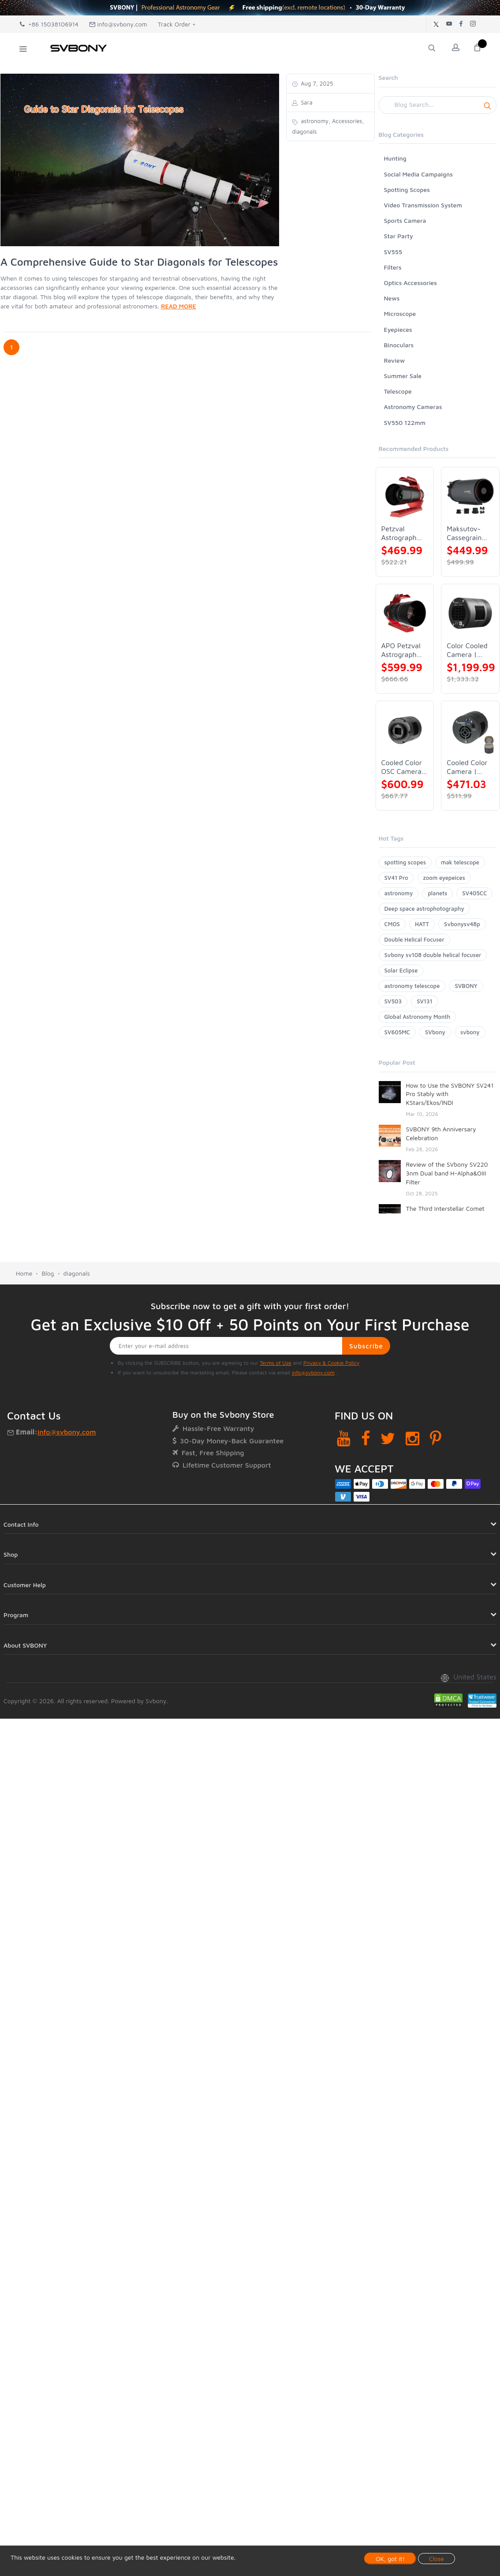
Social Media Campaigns (418, 174)
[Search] (438, 105)
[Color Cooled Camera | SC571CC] (470, 613)
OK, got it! (390, 2558)
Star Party (398, 236)
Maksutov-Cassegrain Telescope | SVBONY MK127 (465, 533)
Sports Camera (405, 220)
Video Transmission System (423, 205)
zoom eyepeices (444, 877)
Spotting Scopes (407, 189)
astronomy (398, 893)
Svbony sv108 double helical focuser (432, 954)
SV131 (425, 1001)
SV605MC (397, 1032)
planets (437, 893)
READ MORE (178, 306)
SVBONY (466, 985)
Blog (47, 1273)
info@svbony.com (118, 24)
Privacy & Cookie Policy (331, 1362)
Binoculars (399, 345)
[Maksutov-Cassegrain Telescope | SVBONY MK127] (470, 496)
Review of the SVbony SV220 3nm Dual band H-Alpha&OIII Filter (447, 1172)
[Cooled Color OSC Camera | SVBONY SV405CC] (405, 730)
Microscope (400, 313)
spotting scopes (405, 862)
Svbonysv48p (462, 924)
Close (436, 2558)
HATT (422, 924)
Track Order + (177, 24)
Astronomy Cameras (413, 406)
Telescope (398, 391)
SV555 (393, 251)
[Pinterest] (435, 1438)
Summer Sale (403, 375)
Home (24, 1273)
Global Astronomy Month (417, 1016)
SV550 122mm (405, 422)
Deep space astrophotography (424, 908)
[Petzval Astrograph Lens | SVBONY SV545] (405, 496)
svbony (470, 1032)
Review (394, 360)
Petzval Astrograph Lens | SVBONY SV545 (399, 533)
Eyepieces (398, 329)
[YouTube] (344, 1438)
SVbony (435, 1032)
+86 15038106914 (49, 24)
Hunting (395, 158)
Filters (393, 267)
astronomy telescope (412, 985)
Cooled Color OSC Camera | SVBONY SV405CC (404, 767)
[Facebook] (365, 1438)
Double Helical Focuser (414, 939)
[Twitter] (388, 1438)
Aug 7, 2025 (316, 83)
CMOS (392, 924)
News (392, 298)
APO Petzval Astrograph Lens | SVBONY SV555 (401, 650)
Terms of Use (275, 1362)
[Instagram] (412, 1438)
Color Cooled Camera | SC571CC (467, 650)
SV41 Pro (396, 877)
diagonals (76, 1273)
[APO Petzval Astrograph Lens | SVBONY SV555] (405, 613)
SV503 (393, 1001)
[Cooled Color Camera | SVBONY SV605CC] (470, 730)
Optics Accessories (410, 282)
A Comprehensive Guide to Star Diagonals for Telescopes (139, 261)
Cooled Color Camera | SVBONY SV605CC (467, 767)
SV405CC (474, 893)
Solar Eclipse (401, 970)
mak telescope (460, 862)
